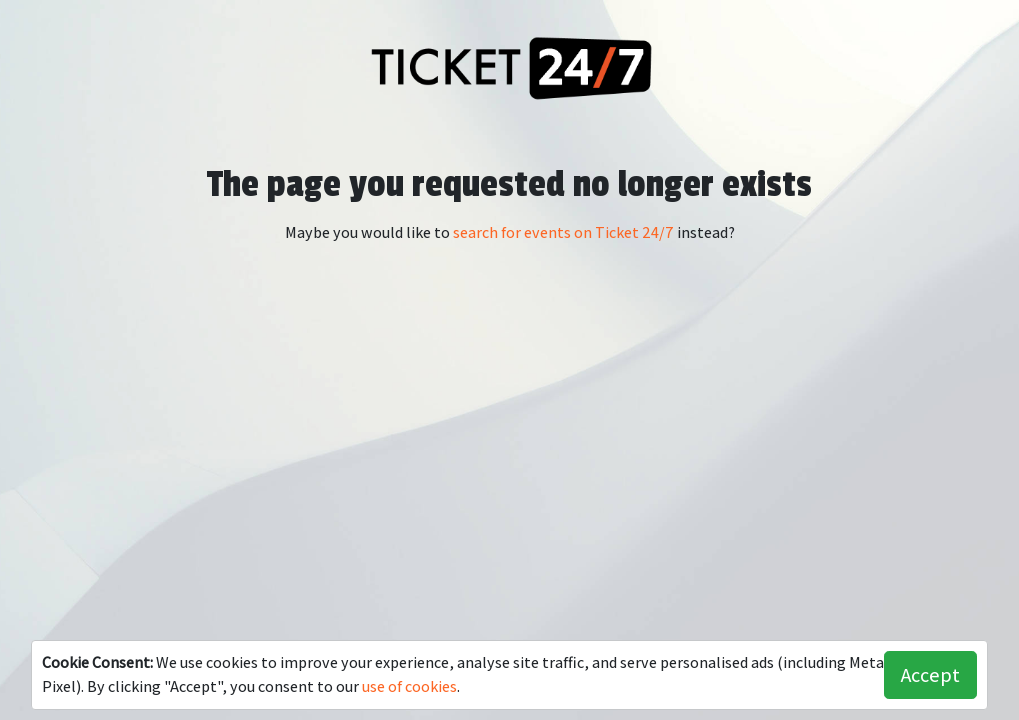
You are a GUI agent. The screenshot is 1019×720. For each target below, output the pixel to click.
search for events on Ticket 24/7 (563, 232)
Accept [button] (930, 675)
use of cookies (409, 686)
